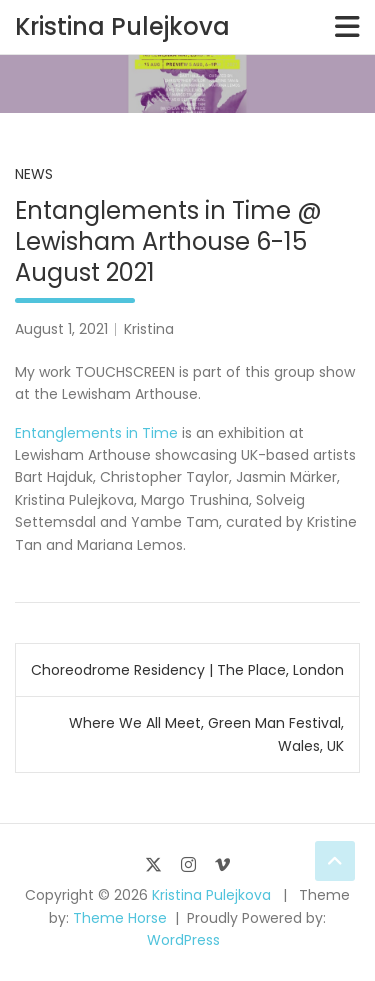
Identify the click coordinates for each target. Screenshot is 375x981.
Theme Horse (120, 918)
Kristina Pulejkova (122, 26)
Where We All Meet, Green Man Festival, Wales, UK (206, 734)
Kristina (149, 329)
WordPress (183, 940)
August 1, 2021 (61, 329)
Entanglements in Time (98, 433)
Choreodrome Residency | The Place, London (187, 670)
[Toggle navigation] (347, 27)
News (34, 174)
